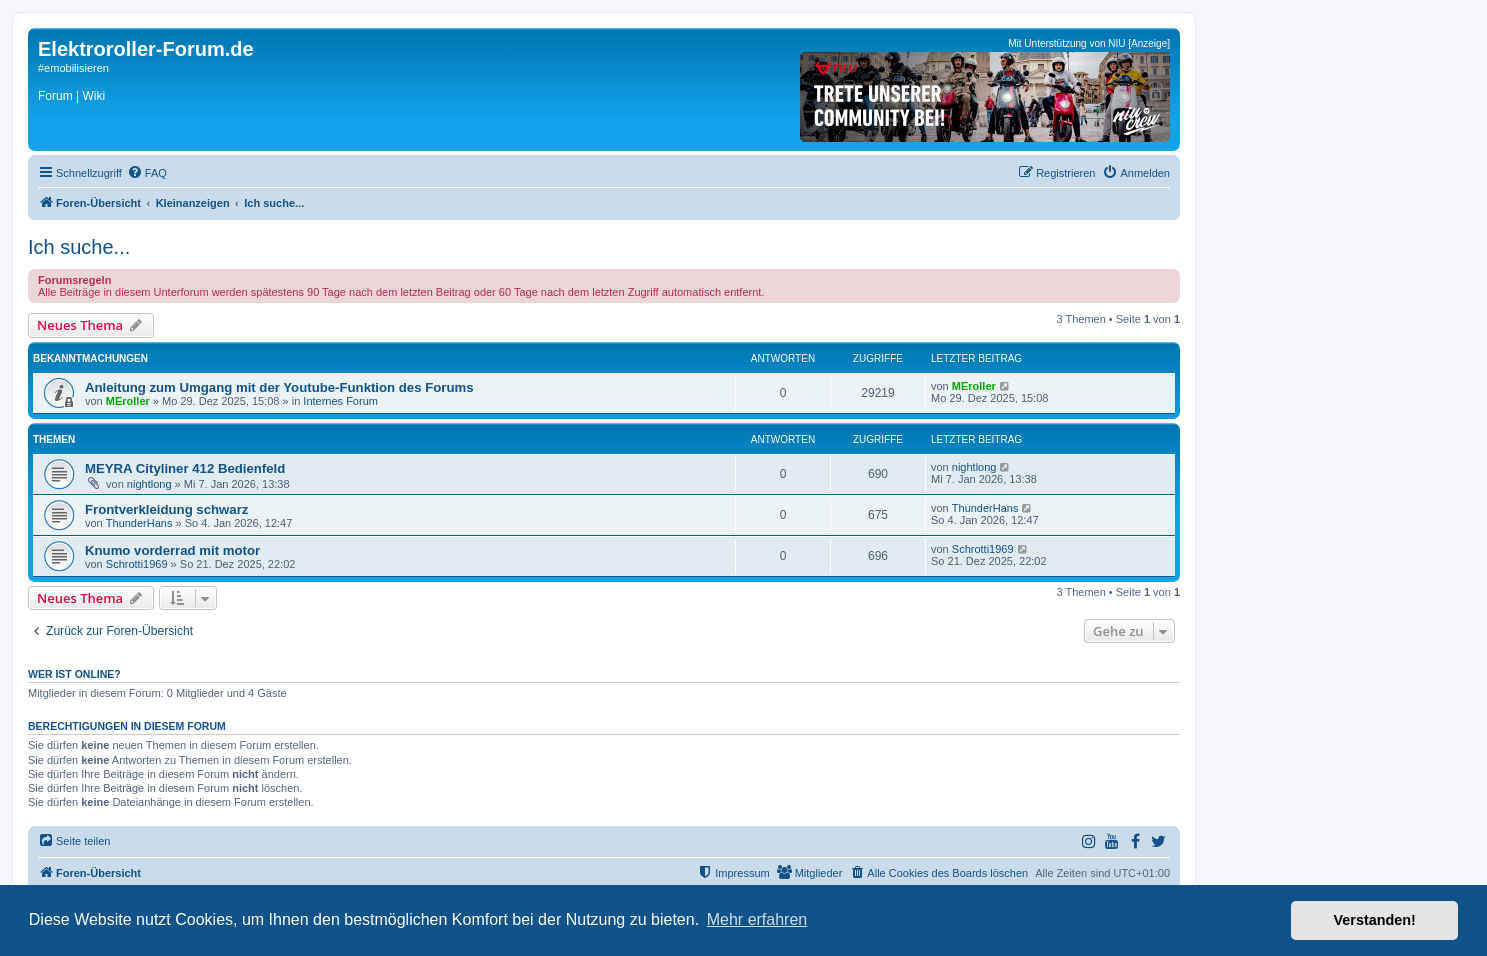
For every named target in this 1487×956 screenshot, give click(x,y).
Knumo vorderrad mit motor (172, 550)
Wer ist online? (74, 674)
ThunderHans (139, 523)
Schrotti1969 (137, 564)
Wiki (93, 96)
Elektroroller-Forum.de (146, 49)
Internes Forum (340, 401)
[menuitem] (147, 173)
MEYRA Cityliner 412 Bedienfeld (185, 468)
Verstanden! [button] (1375, 920)
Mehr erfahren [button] (757, 919)
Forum (55, 96)
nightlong (149, 484)
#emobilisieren (73, 68)
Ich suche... (79, 247)
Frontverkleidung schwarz (166, 509)
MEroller (128, 401)
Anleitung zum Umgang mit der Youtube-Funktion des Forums (279, 387)
